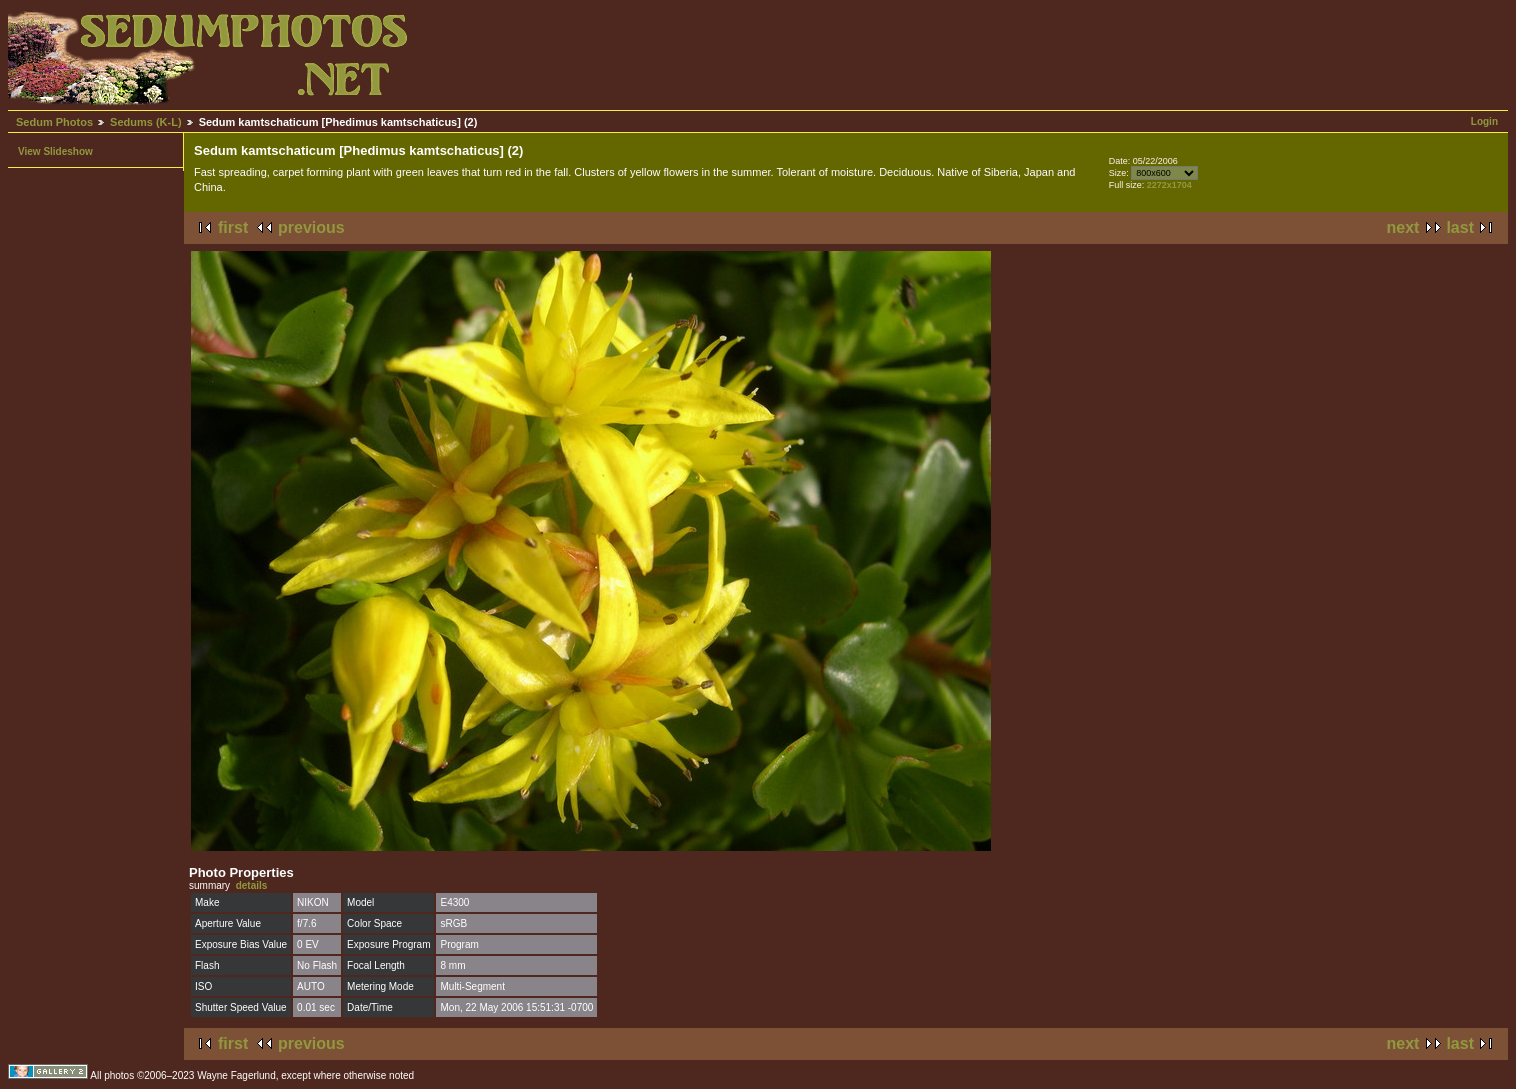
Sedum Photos (54, 122)
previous (311, 227)
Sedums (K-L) (146, 122)
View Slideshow (55, 151)
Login (1484, 121)
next (1403, 227)
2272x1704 (1169, 185)
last (1460, 227)
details (252, 885)
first (233, 227)
